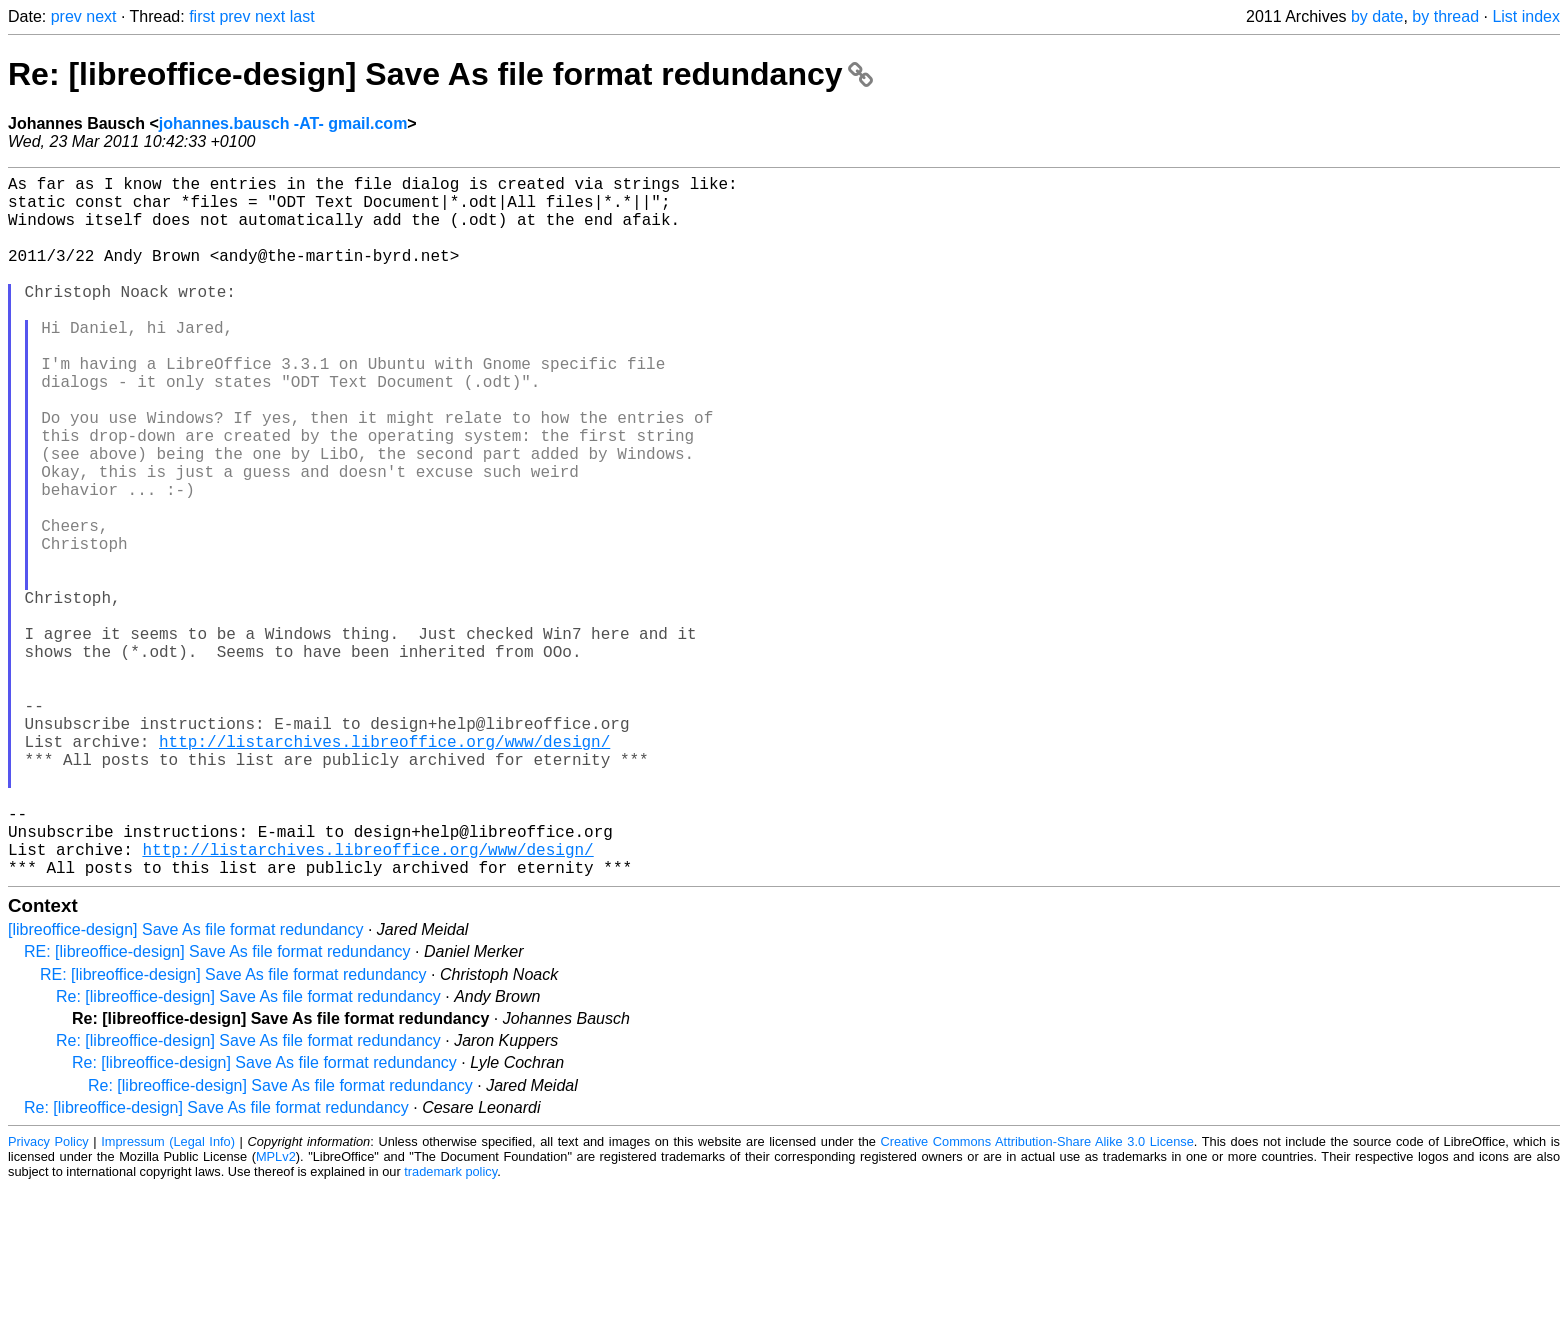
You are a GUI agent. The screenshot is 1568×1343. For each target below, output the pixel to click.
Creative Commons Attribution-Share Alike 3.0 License (1037, 1297)
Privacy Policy (48, 1297)
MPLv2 (276, 1312)
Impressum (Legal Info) (168, 1297)
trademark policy (450, 1327)
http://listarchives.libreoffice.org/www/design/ (384, 869)
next (101, 16)
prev (66, 16)
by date (1377, 16)
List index (1526, 16)
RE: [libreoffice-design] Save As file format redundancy (217, 1107)
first (202, 16)
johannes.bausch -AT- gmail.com (283, 123)
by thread (1445, 16)
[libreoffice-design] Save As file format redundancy (185, 1085)
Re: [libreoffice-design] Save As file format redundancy (440, 74)
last (302, 16)
